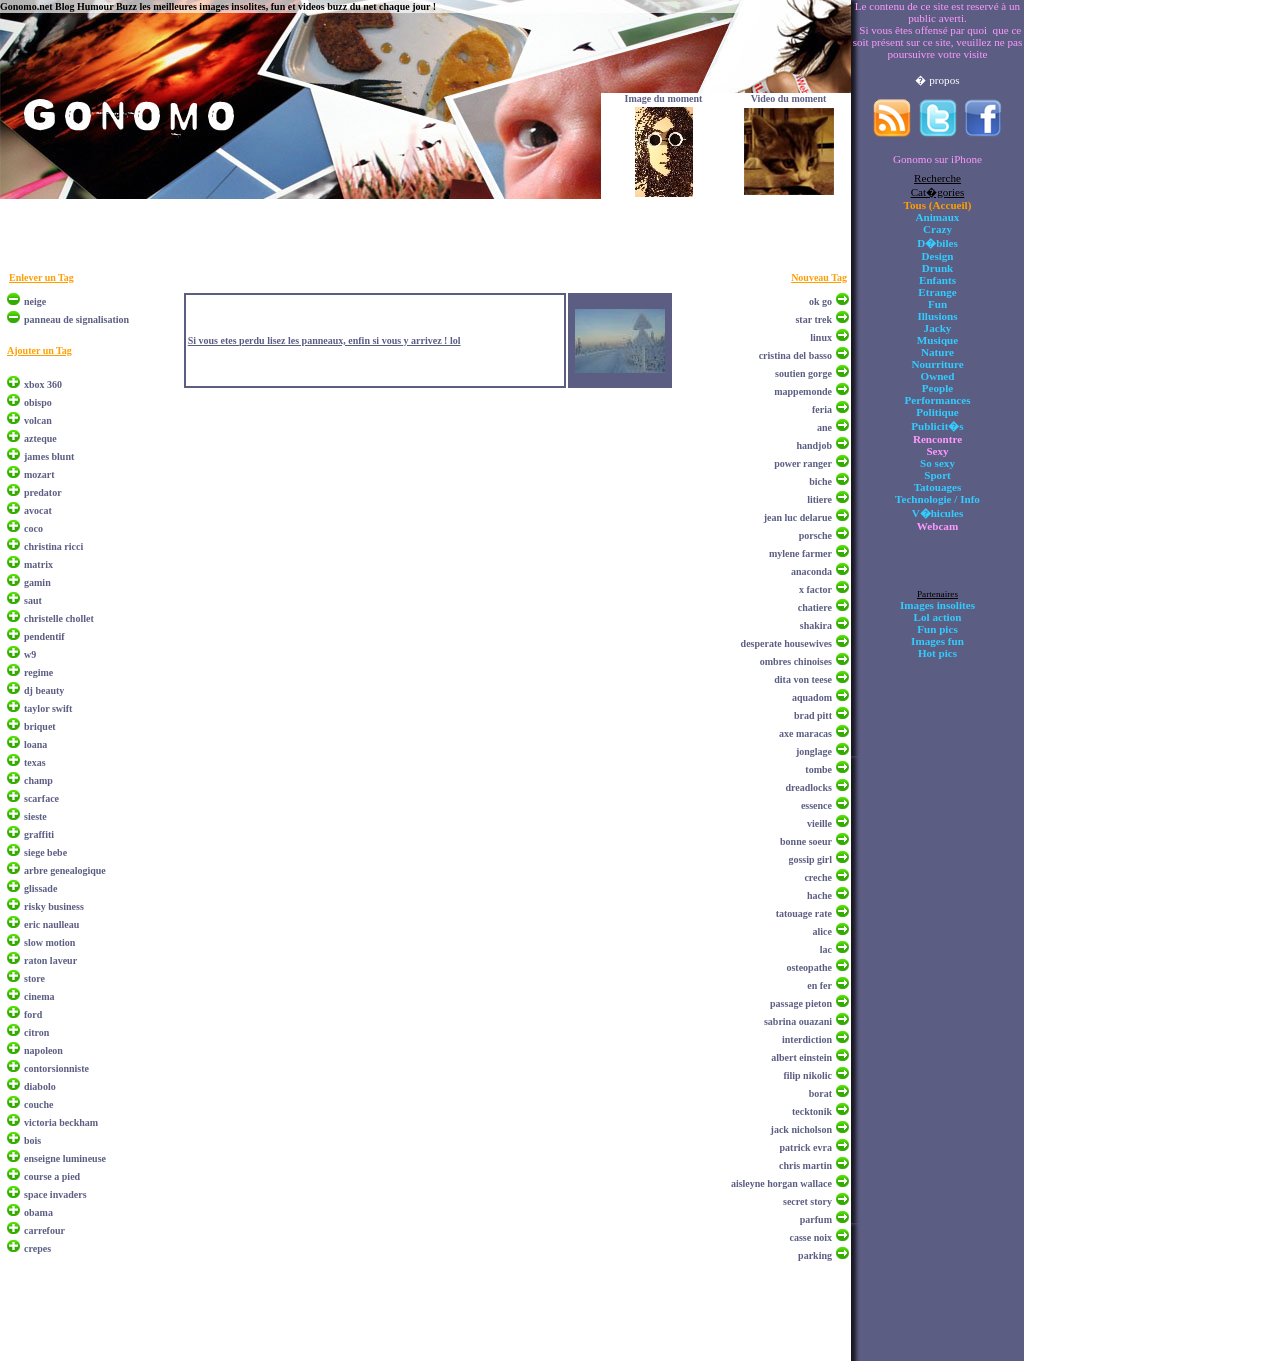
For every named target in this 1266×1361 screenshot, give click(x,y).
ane (824, 427)
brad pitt (813, 715)
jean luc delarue (798, 517)
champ (38, 780)
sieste (35, 816)
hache (819, 895)
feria (822, 409)
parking (815, 1255)
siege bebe (45, 852)
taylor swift (48, 708)
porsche (815, 535)
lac (826, 949)
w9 (30, 654)
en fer (819, 985)
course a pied (52, 1176)
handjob (814, 445)
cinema (39, 996)
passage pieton (801, 1003)
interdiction (807, 1039)
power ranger (803, 463)
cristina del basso (795, 355)
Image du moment (664, 98)
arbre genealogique (65, 870)
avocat (38, 510)
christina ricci (53, 546)
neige (35, 301)
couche (38, 1104)
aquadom (812, 697)
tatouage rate (804, 913)
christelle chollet (59, 618)
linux (821, 337)
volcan (38, 420)
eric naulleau (51, 924)
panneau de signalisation (76, 319)
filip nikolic (807, 1075)
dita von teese (803, 679)
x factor (815, 589)
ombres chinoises (796, 661)
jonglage (814, 751)
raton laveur (50, 960)
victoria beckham (61, 1122)
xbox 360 (43, 384)
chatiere (815, 607)
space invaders (55, 1194)
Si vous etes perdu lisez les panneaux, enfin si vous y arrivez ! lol (324, 340)
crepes (37, 1248)
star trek (813, 319)
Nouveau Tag (819, 277)
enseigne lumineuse (65, 1158)
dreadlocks (809, 787)
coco (33, 528)
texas (35, 762)
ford (33, 1014)
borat (820, 1093)
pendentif (44, 636)
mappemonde (803, 391)
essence (816, 805)
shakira (816, 625)
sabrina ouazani (798, 1021)
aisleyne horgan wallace (781, 1183)
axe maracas (805, 733)
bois (32, 1140)
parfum (816, 1219)
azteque (40, 438)
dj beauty (44, 690)
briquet (40, 726)
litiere (819, 499)
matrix (38, 564)
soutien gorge (803, 373)
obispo (38, 402)
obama (38, 1212)
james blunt (49, 456)
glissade (40, 888)
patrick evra (806, 1147)
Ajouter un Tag (39, 350)
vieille (819, 823)
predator (43, 492)
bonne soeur (806, 841)
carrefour (44, 1230)
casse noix (811, 1237)
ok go (820, 301)
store (34, 978)
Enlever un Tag (41, 277)
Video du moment (789, 98)
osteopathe (809, 967)
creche (818, 877)
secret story (807, 1201)
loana (35, 744)
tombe (818, 769)
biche (820, 481)
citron (36, 1032)
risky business (54, 906)
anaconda (811, 571)
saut (33, 600)
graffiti (39, 834)
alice (822, 931)
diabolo (40, 1086)
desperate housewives (786, 643)
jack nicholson (801, 1129)
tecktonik (812, 1111)
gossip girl (810, 859)
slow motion (49, 942)
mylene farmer (800, 553)
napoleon (43, 1050)
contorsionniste (56, 1068)
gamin (37, 582)
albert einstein (801, 1057)
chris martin (805, 1165)
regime (38, 672)
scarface (41, 798)
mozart (39, 474)
